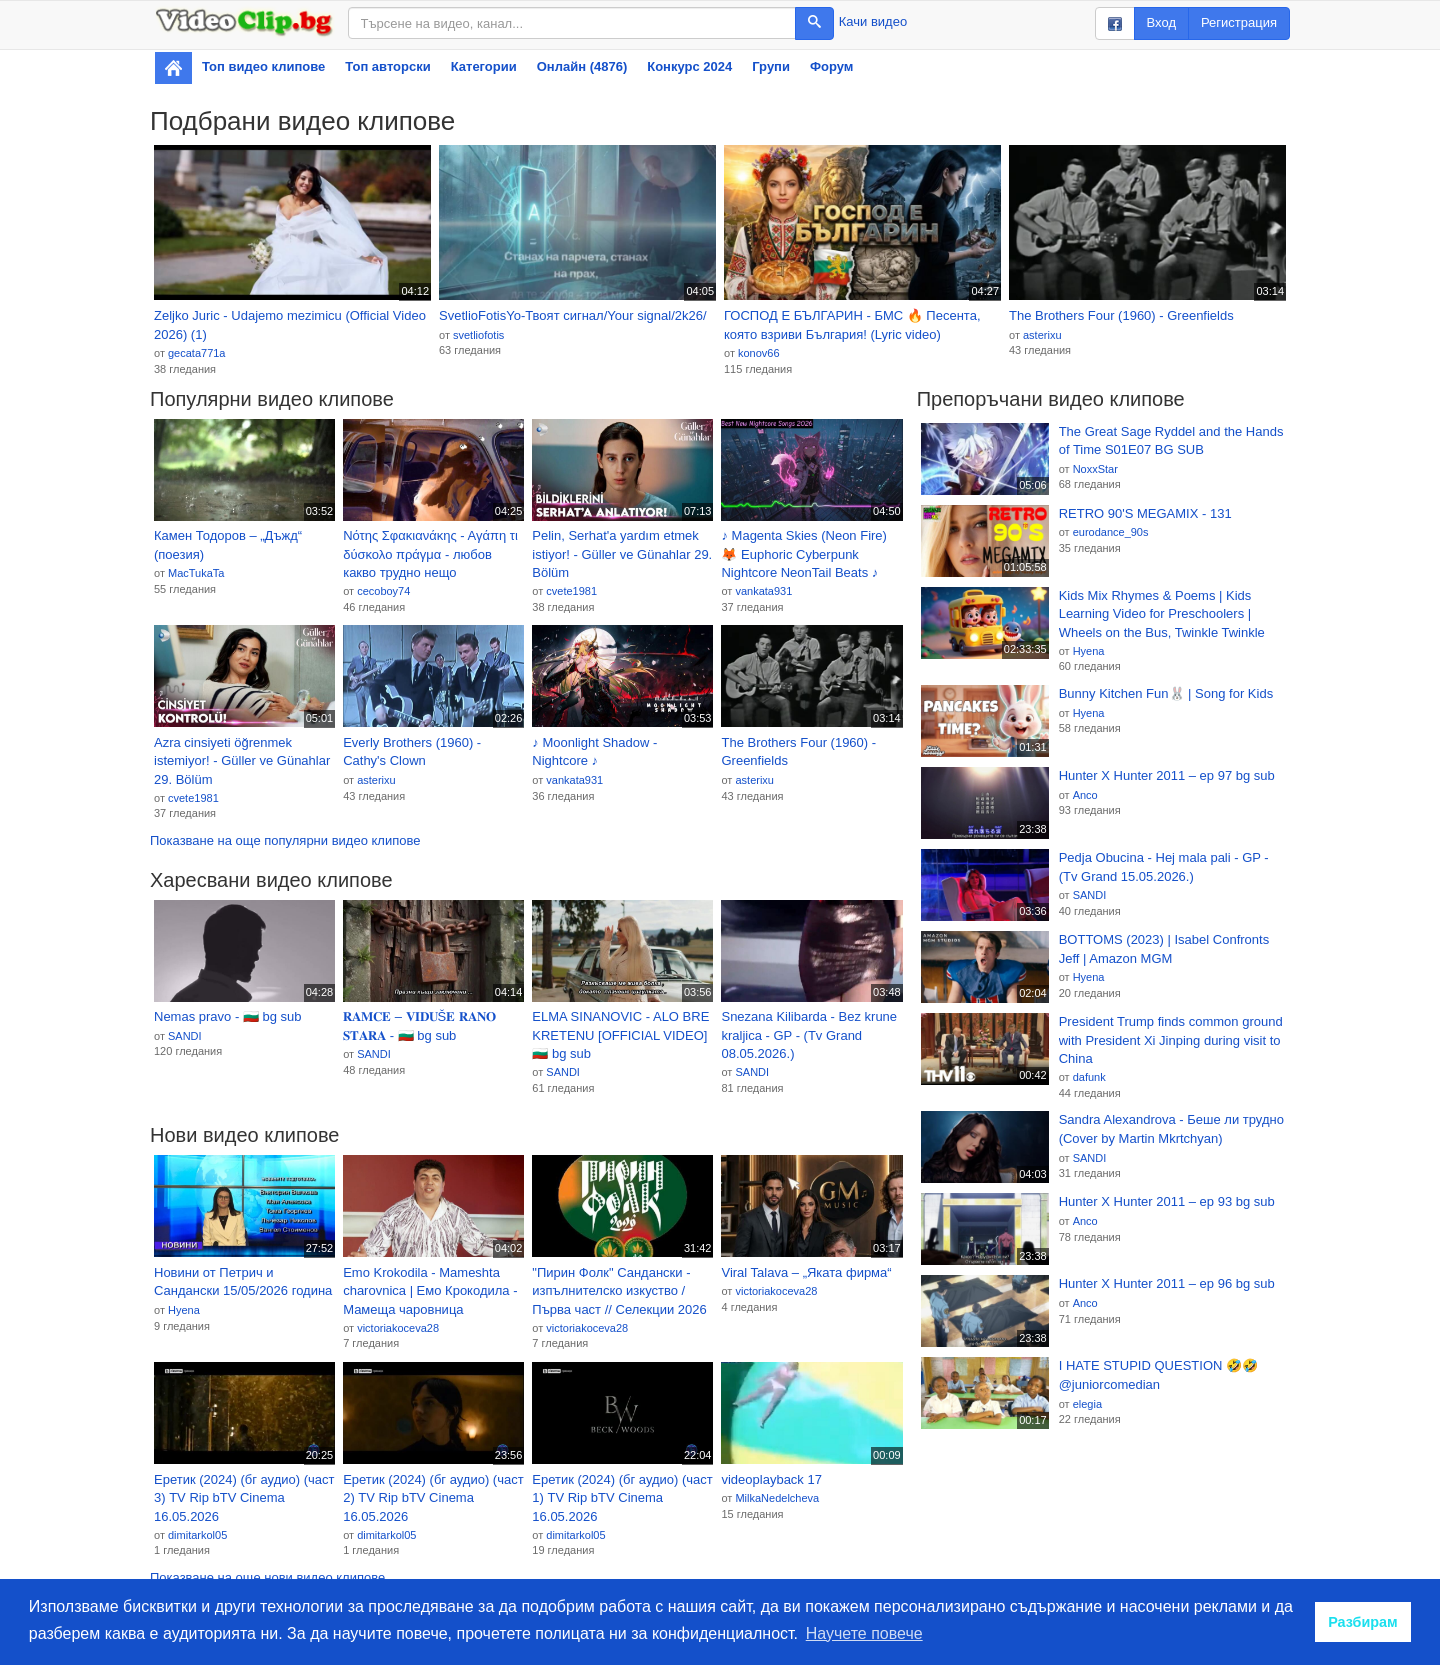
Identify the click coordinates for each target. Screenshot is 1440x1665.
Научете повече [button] (864, 1633)
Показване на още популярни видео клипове (285, 840)
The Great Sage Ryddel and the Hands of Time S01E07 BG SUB (1171, 441)
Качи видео (873, 21)
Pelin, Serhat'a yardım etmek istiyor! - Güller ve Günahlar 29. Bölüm (622, 554)
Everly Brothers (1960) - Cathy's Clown (412, 752)
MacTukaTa (196, 573)
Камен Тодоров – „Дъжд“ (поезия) (228, 545)
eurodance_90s (1111, 532)
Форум (831, 66)
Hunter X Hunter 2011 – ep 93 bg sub (1167, 1201)
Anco (1085, 795)
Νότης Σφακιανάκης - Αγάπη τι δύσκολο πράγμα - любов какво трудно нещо (430, 554)
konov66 (759, 353)
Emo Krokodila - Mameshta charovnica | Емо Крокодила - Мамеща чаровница (430, 1291)
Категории (484, 66)
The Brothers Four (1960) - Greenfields (1121, 315)
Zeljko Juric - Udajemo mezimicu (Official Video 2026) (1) (290, 325)
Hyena (184, 1310)
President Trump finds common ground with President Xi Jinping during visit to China (1171, 1040)
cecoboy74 (383, 591)
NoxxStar (1095, 469)
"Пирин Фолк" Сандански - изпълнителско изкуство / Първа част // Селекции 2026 (619, 1291)
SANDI (185, 1036)
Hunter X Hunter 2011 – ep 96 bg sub (1167, 1283)
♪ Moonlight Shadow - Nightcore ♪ (594, 752)
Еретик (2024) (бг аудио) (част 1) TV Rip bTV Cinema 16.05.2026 (622, 1498)
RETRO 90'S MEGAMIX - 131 (1145, 513)
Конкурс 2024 (689, 66)
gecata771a (197, 353)
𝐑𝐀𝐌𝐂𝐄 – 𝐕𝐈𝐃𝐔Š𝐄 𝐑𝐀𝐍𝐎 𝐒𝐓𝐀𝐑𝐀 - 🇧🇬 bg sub (419, 1026)
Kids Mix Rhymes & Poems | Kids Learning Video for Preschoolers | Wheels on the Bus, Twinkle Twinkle (1162, 614)
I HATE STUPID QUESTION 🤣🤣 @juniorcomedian (1158, 1375)
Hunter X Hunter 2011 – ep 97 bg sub (1167, 775)
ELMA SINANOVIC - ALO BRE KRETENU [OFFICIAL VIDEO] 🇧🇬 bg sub (620, 1035)
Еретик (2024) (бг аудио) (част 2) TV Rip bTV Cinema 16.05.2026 (433, 1498)
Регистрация (1239, 22)
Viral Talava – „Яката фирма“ (806, 1272)
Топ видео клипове (263, 66)
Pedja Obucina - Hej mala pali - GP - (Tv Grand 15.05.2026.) (1164, 867)
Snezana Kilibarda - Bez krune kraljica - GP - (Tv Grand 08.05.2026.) (809, 1035)
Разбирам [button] (1363, 1622)
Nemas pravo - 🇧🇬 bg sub (228, 1016)
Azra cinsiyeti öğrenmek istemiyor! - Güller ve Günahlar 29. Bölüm (242, 761)
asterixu (1042, 335)
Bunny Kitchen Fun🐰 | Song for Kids (1166, 693)
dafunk (1089, 1077)
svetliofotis (478, 335)
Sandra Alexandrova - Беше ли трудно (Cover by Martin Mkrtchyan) (1171, 1129)
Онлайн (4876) (582, 66)
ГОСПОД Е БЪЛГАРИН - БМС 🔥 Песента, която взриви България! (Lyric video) (852, 325)
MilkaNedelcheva (777, 1498)
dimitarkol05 (197, 1535)
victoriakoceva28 (398, 1328)
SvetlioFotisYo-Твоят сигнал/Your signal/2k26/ (573, 315)
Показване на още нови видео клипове (267, 1577)
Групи (771, 66)
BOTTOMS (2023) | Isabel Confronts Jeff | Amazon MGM (1164, 949)
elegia (1087, 1404)
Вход (1161, 22)
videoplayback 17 (771, 1479)
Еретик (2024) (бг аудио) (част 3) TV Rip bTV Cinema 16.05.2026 (244, 1498)
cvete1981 (571, 591)
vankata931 (763, 591)
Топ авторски (387, 66)
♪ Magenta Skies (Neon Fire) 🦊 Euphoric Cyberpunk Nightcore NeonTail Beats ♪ (803, 554)
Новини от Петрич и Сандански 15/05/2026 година (243, 1282)
